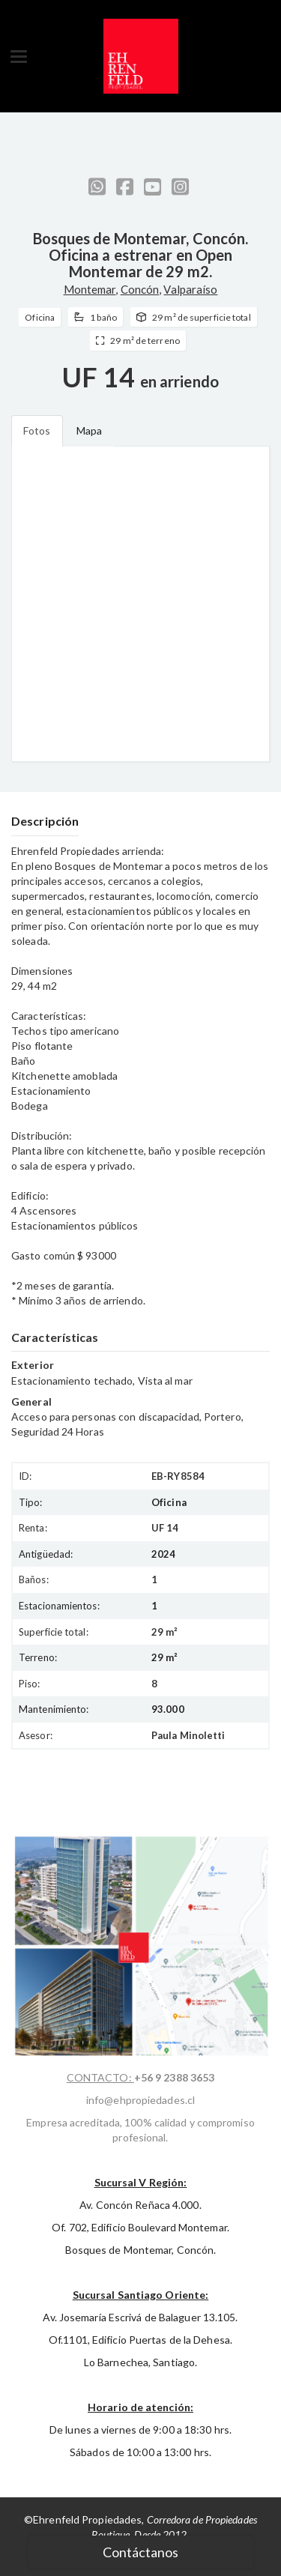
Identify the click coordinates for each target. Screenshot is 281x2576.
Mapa (89, 430)
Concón (140, 289)
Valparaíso (190, 289)
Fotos (37, 430)
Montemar (90, 289)
